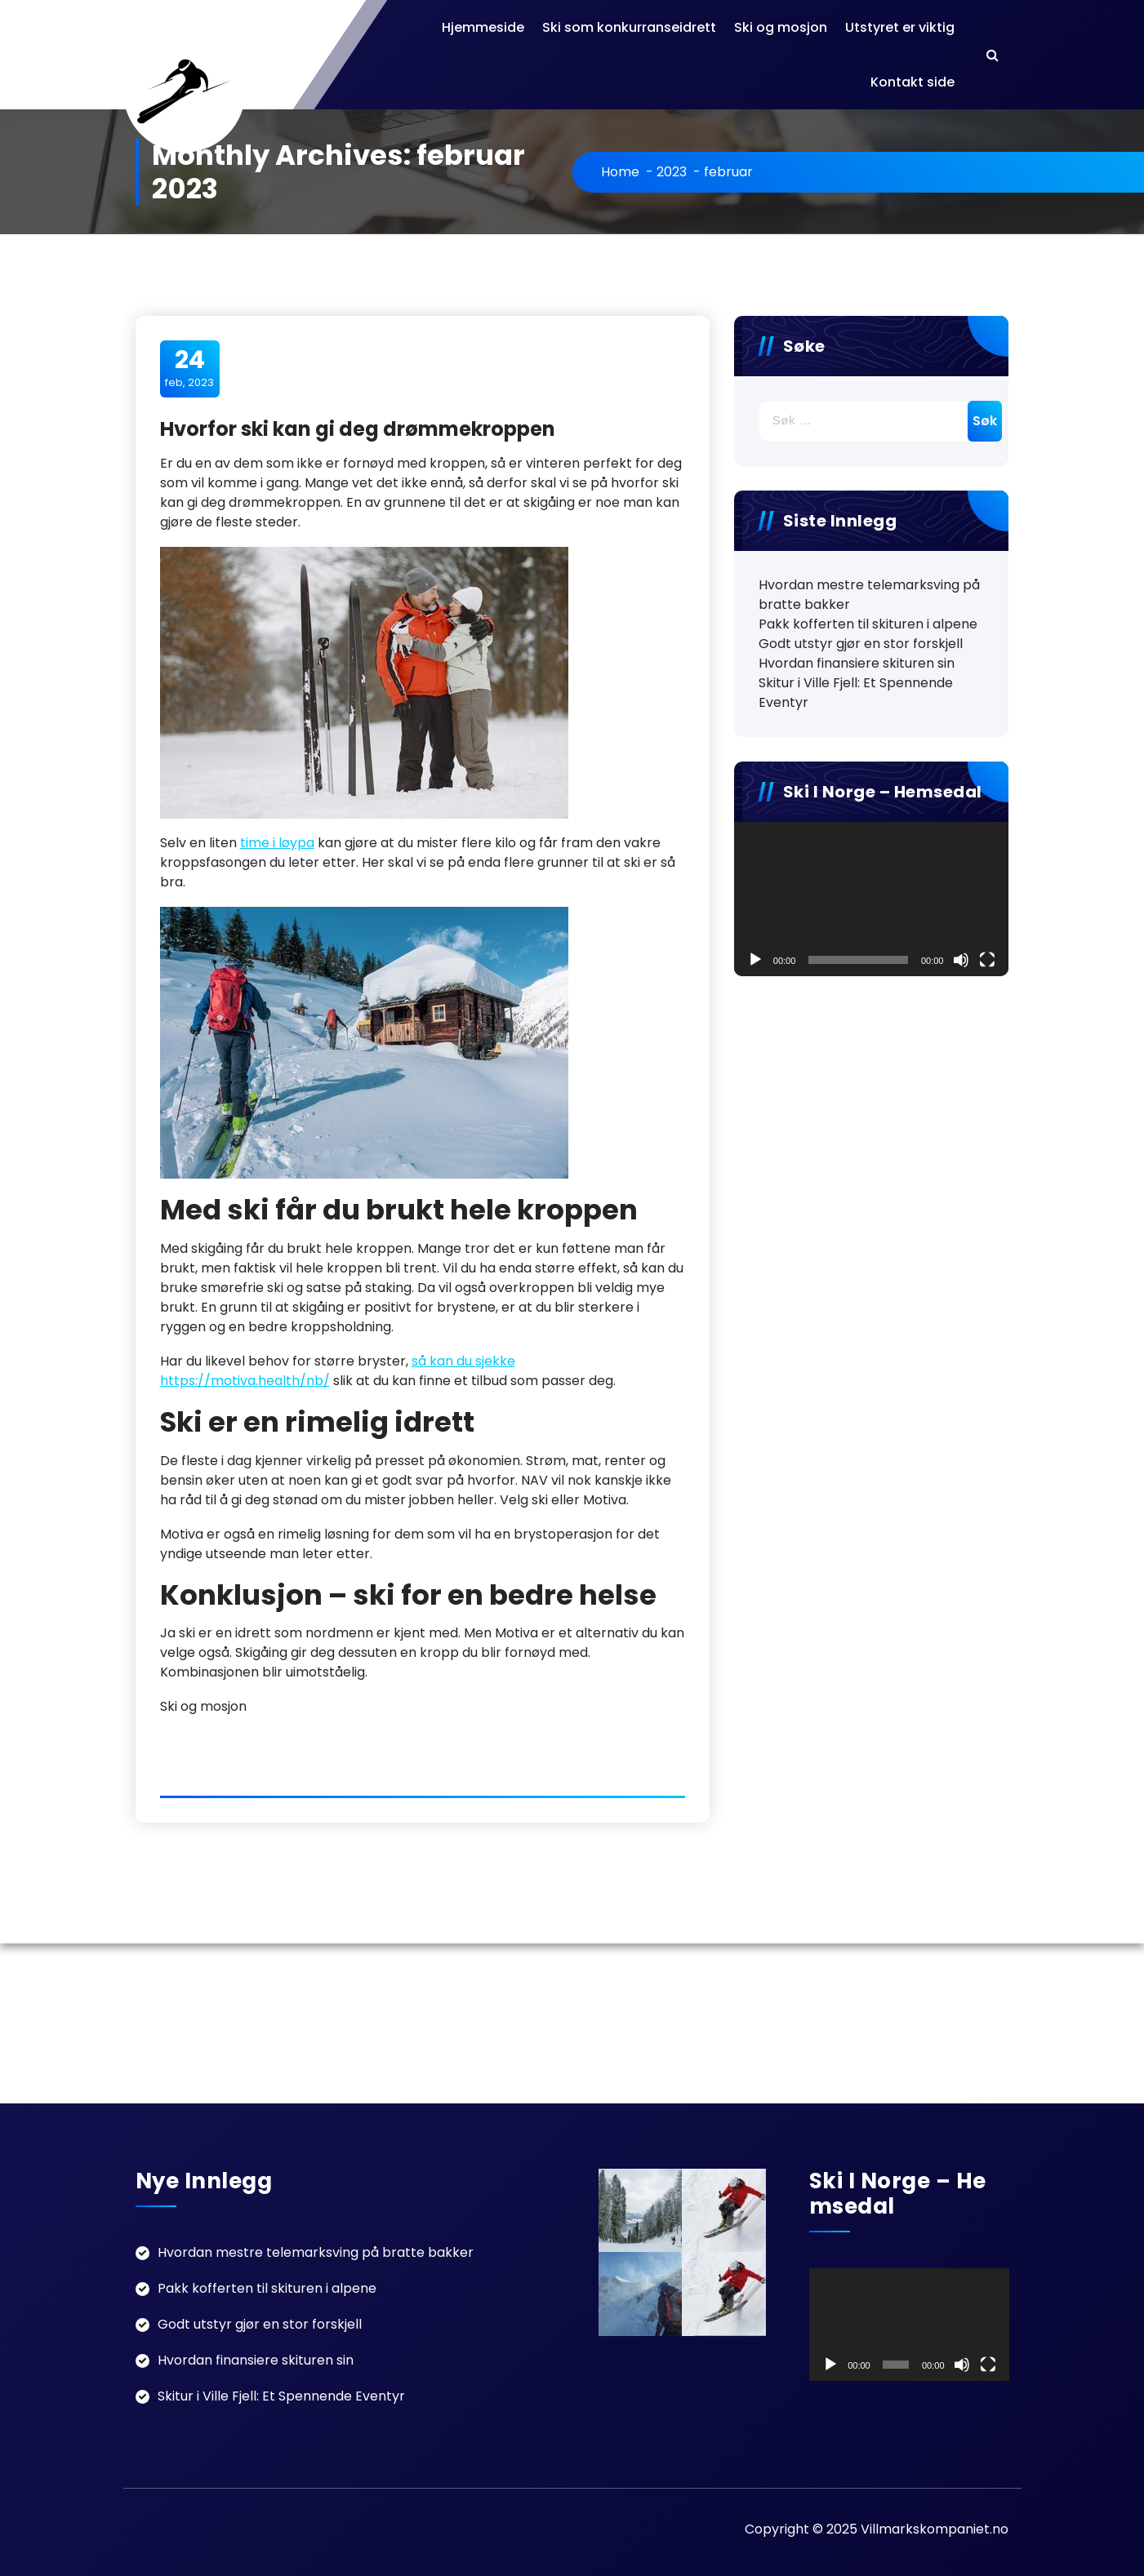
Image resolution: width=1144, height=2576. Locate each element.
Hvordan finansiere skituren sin (857, 663)
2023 (672, 171)
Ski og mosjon (780, 27)
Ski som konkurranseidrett (629, 27)
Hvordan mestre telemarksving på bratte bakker (869, 594)
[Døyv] (961, 960)
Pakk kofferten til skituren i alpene (868, 624)
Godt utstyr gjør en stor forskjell (861, 643)
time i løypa (277, 842)
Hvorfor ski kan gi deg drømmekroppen (357, 428)
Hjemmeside (483, 27)
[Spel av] (755, 960)
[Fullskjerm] (987, 960)
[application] (871, 899)
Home (620, 171)
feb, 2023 (189, 368)
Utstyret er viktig (900, 27)
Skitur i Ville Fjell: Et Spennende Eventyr (856, 692)
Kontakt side (912, 82)
